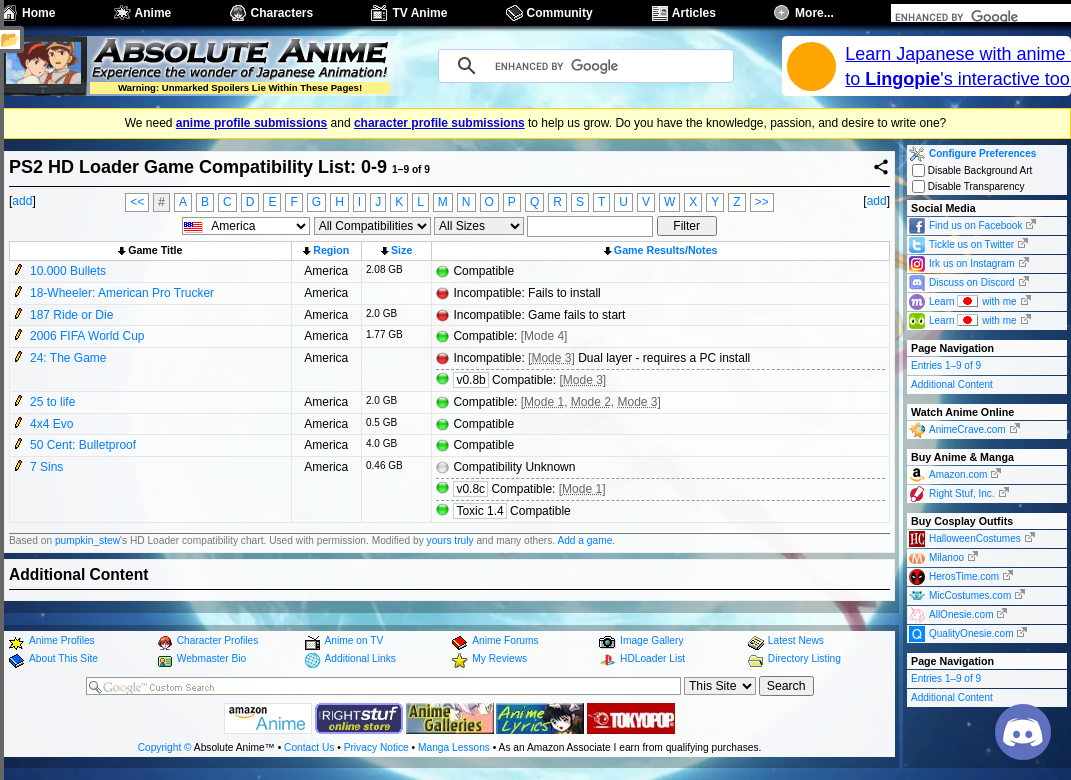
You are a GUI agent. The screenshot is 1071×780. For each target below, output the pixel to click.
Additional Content (952, 384)
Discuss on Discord (972, 282)
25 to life (52, 402)
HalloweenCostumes (975, 538)
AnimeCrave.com (967, 429)
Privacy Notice (376, 747)
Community (560, 13)
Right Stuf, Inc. (962, 493)
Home (38, 13)
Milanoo (946, 557)
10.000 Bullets (68, 271)
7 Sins (46, 467)
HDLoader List (652, 658)
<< (137, 202)
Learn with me (973, 300)
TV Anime (419, 13)
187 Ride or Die (71, 315)
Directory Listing (804, 658)
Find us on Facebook (975, 225)
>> (762, 202)
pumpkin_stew (87, 540)
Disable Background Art (972, 170)
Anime (153, 13)
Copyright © (165, 747)
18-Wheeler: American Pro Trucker (122, 293)
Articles (694, 13)
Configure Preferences (982, 153)
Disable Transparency (968, 186)
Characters (282, 13)
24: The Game (68, 358)
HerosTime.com (964, 576)
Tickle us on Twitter (971, 244)
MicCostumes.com (970, 595)
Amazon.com (958, 474)
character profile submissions (439, 123)
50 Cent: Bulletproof (83, 445)
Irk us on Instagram (972, 263)
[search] (955, 17)
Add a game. (586, 540)
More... (814, 13)
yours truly (450, 540)
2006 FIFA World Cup (87, 336)
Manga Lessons (454, 747)
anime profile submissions (251, 123)
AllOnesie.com (961, 614)
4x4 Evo (51, 424)
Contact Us (309, 747)
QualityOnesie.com (971, 633)
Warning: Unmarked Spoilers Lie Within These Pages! (240, 87)
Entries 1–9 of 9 (946, 365)
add (22, 201)
